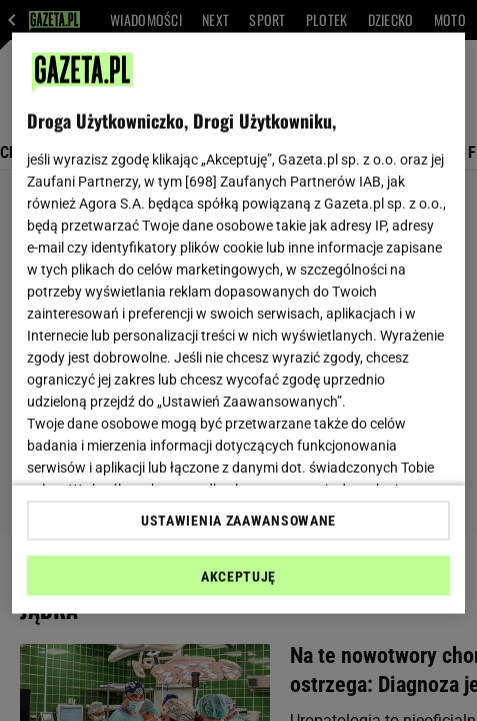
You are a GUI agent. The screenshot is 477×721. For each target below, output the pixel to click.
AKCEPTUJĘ (238, 576)
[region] (238, 323)
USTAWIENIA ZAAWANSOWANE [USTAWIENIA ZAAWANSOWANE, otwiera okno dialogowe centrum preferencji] (238, 520)
